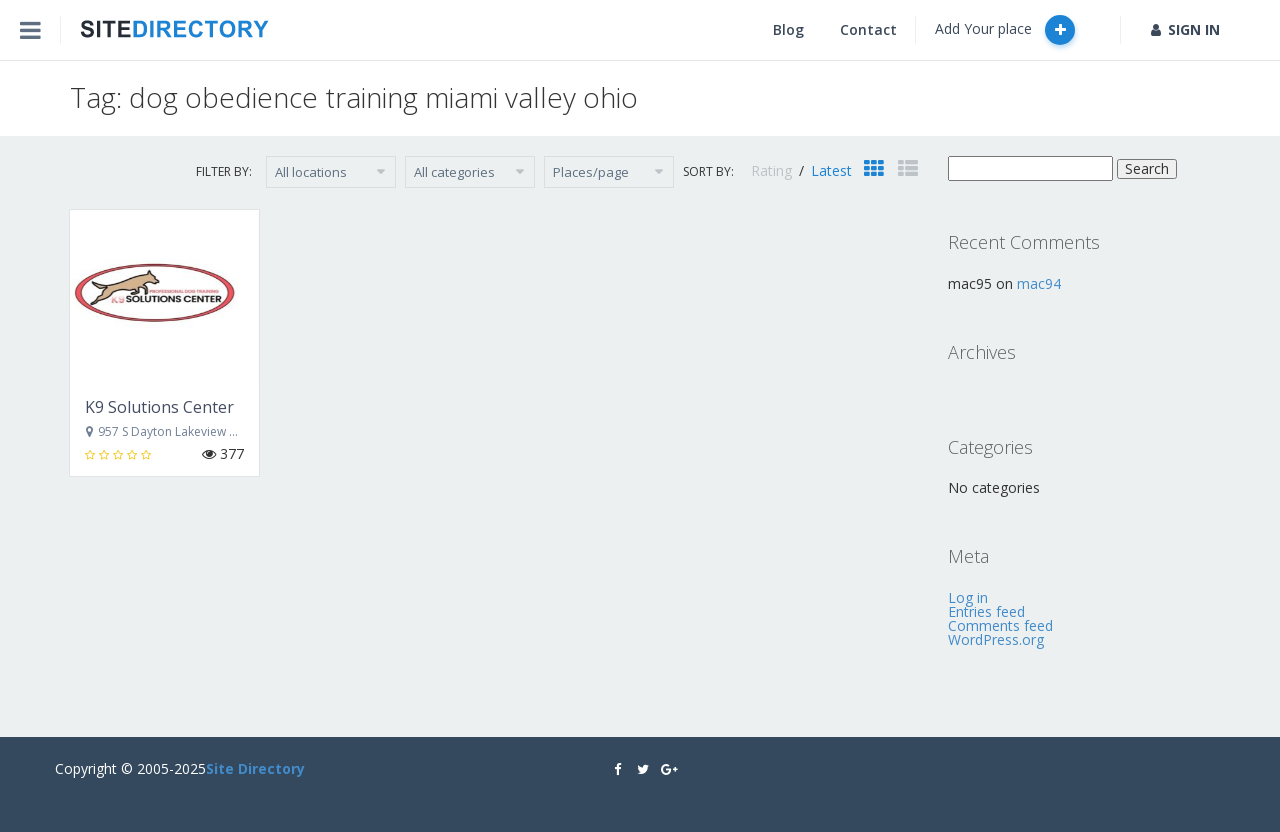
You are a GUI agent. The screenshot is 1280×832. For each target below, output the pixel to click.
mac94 (1039, 283)
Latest (831, 170)
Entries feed (986, 611)
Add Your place (1005, 30)
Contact (868, 29)
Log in (968, 597)
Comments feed (1000, 625)
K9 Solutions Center (159, 407)
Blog (788, 29)
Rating (773, 170)
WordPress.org (996, 639)
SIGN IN (1185, 29)
